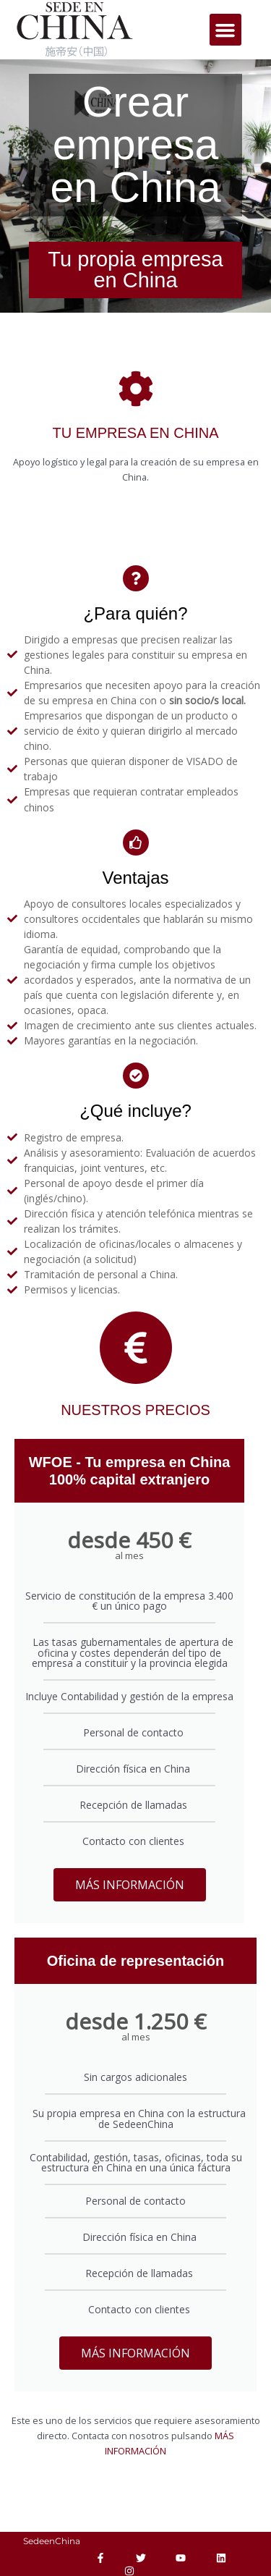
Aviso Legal (55, 2557)
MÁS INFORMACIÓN (129, 1885)
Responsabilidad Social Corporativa (171, 2540)
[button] (225, 30)
